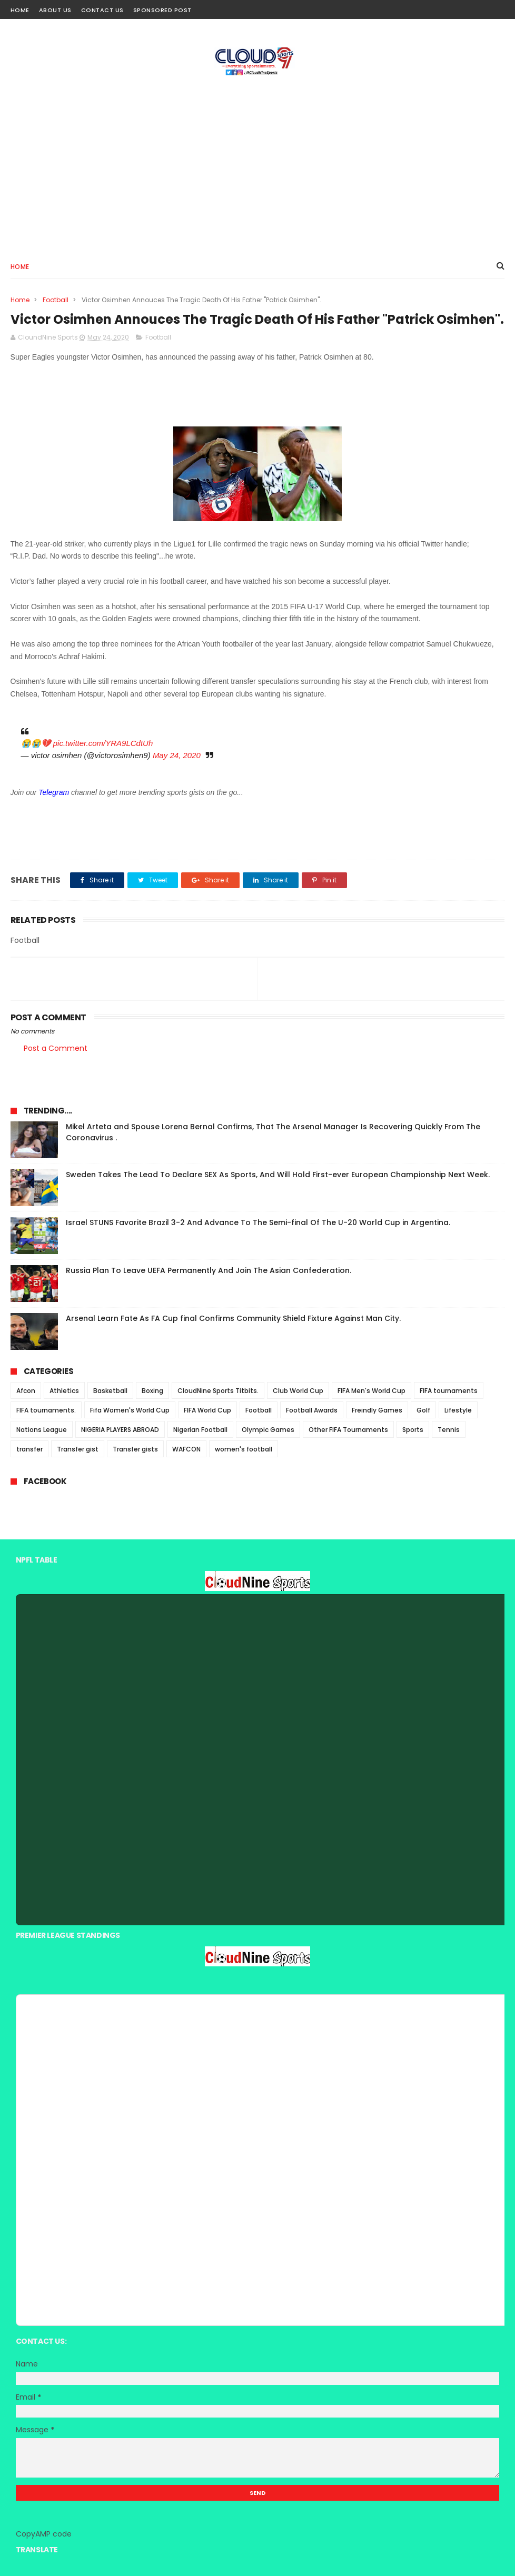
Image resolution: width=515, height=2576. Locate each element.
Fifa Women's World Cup (130, 1410)
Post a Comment (55, 1048)
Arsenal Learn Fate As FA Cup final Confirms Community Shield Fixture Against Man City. (233, 1318)
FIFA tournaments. (46, 1410)
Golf (423, 1410)
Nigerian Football (200, 1429)
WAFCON (186, 1449)
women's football (243, 1449)
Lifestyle (458, 1410)
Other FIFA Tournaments (348, 1429)
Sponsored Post (162, 10)
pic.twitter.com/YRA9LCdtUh (103, 743)
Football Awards (312, 1410)
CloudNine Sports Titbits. (218, 1390)
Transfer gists (135, 1449)
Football (55, 299)
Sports (412, 1429)
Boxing (152, 1390)
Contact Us (102, 10)
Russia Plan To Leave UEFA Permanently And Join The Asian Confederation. (208, 1270)
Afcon (25, 1390)
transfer (29, 1449)
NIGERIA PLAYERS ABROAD (120, 1429)
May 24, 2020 (177, 755)
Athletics (64, 1390)
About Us (55, 10)
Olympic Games (268, 1429)
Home (20, 10)
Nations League (41, 1429)
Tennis (449, 1429)
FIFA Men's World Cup (371, 1390)
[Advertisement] (257, 163)
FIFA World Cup (207, 1410)
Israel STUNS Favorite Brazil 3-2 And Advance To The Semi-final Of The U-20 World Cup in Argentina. (258, 1222)
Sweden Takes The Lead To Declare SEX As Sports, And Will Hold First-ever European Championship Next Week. (278, 1174)
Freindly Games (377, 1410)
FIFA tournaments (449, 1390)
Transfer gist (77, 1449)
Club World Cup (298, 1390)
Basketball (110, 1390)
